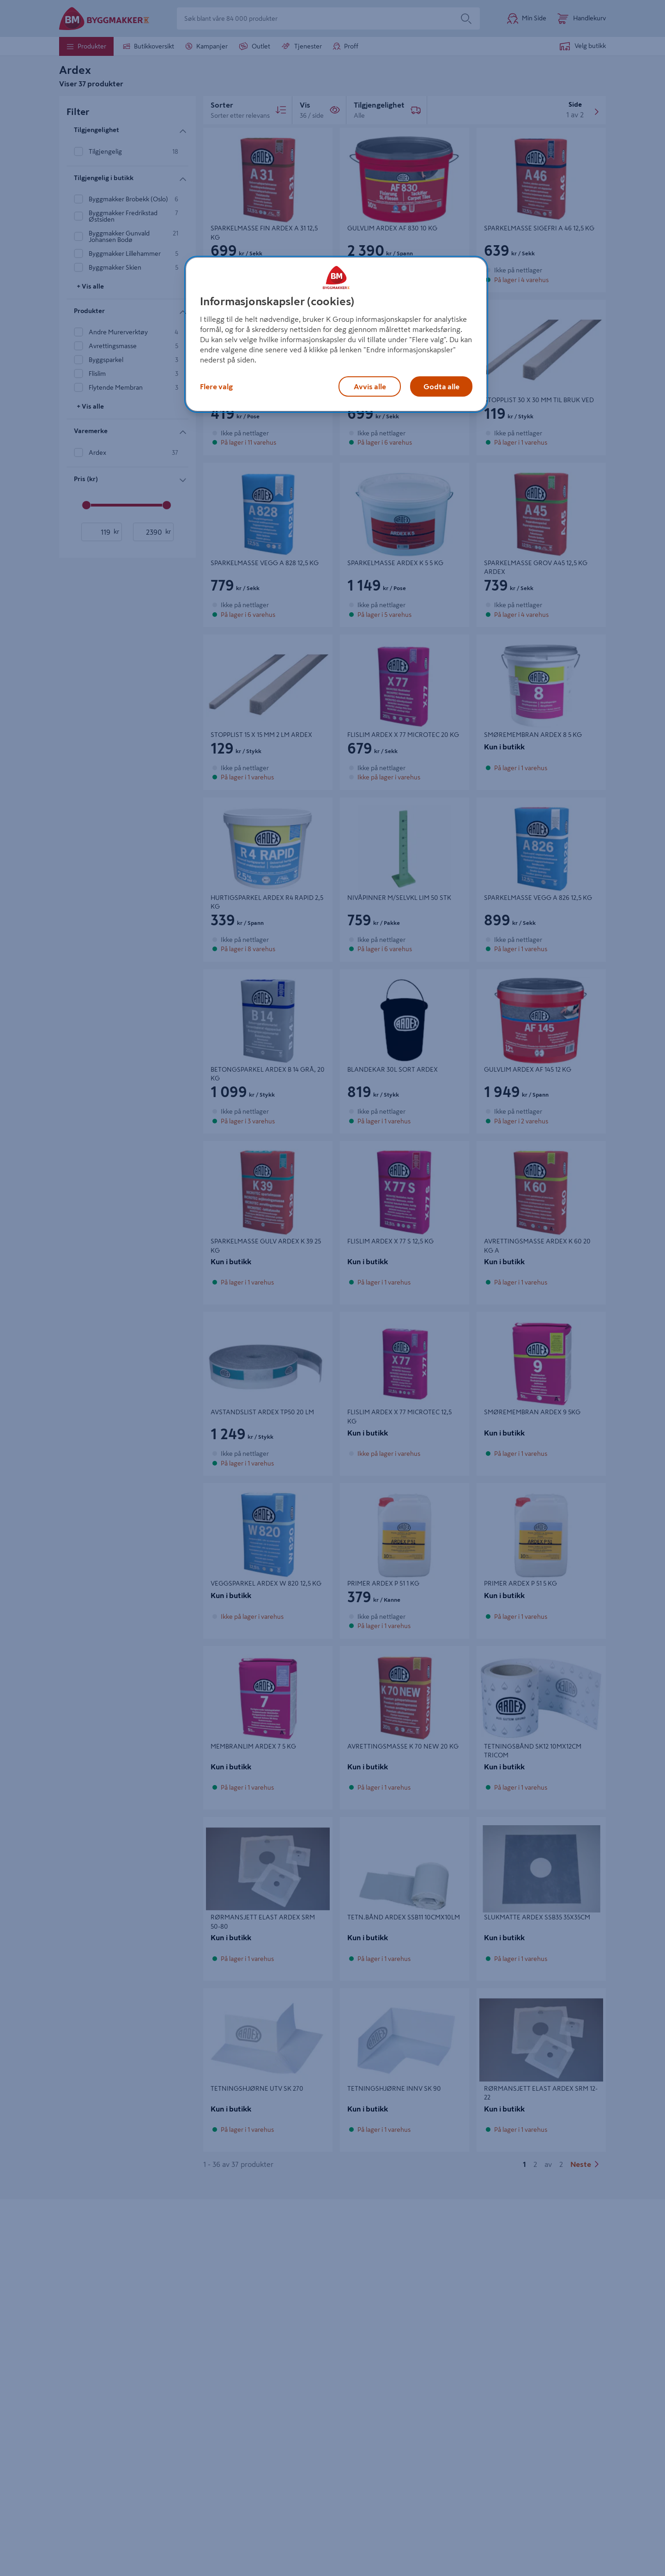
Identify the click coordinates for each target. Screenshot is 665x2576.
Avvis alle (370, 386)
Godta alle (441, 386)
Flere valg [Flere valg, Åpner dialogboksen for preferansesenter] (216, 386)
